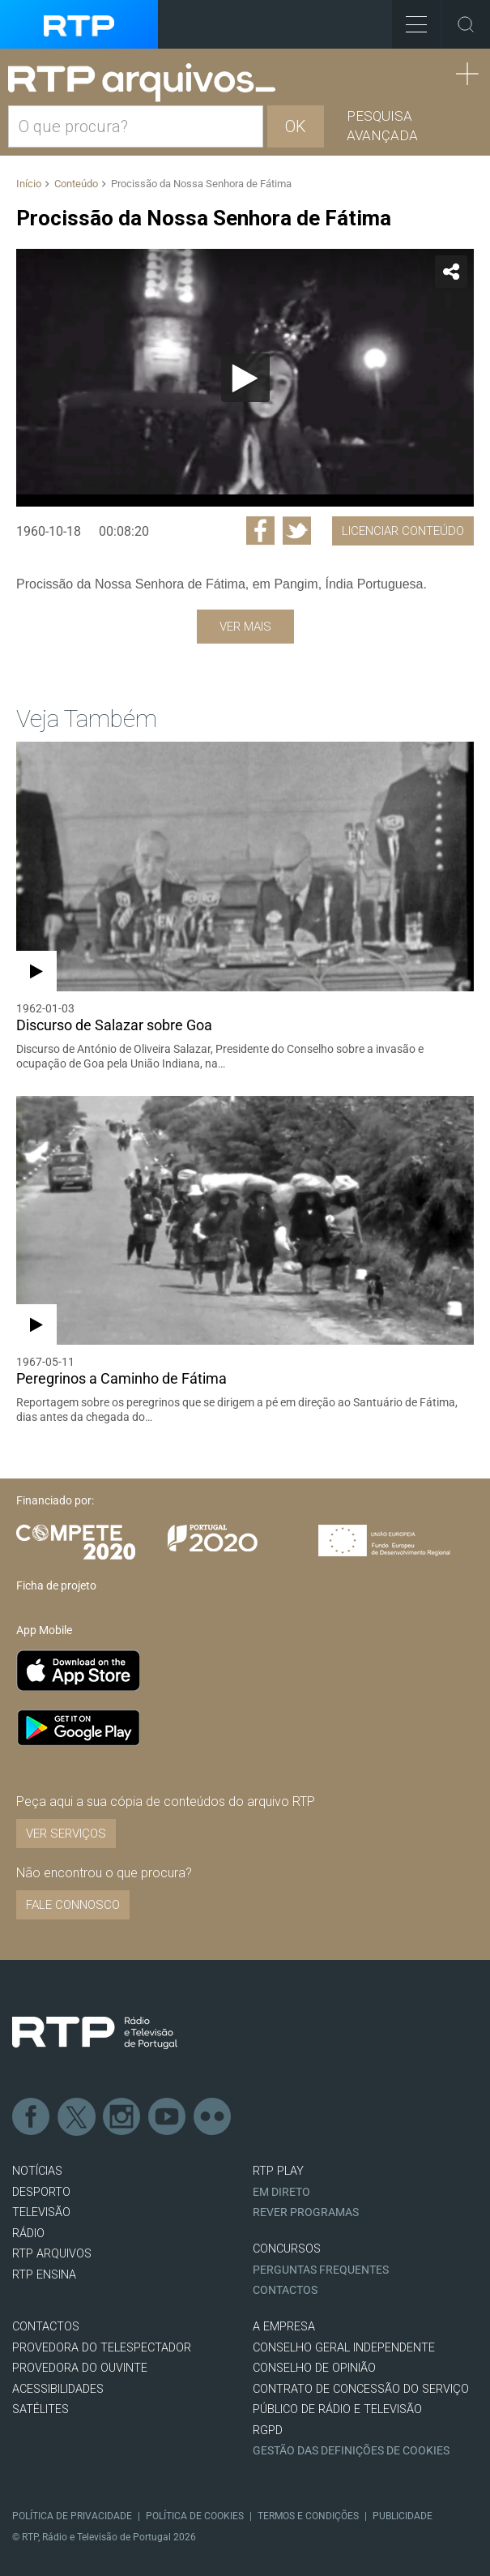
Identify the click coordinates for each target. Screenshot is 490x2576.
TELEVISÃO (41, 2212)
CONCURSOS (287, 2249)
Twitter (77, 2117)
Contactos (285, 2290)
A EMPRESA (284, 2327)
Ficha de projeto (56, 1585)
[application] (245, 378)
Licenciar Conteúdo (403, 531)
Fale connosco (73, 1905)
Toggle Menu (409, 19)
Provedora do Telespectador (101, 2348)
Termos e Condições (308, 2516)
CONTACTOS (45, 2327)
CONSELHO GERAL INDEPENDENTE (344, 2348)
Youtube (167, 2117)
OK (295, 126)
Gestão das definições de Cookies (351, 2451)
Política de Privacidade (72, 2516)
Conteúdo (76, 184)
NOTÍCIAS (37, 2171)
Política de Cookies (195, 2516)
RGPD (268, 2430)
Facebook (31, 2117)
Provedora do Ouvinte (79, 2368)
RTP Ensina (44, 2275)
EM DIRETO (281, 2192)
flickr (213, 2117)
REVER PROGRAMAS (306, 2212)
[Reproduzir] (245, 377)
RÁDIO (28, 2233)
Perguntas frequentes (321, 2270)
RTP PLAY (278, 2171)
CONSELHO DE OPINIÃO (314, 2368)
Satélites (40, 2409)
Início (28, 184)
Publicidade (402, 2516)
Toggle (465, 24)
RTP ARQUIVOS (52, 2254)
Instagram (122, 2117)
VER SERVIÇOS (66, 1833)
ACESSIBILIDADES (58, 2389)
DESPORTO (41, 2192)
